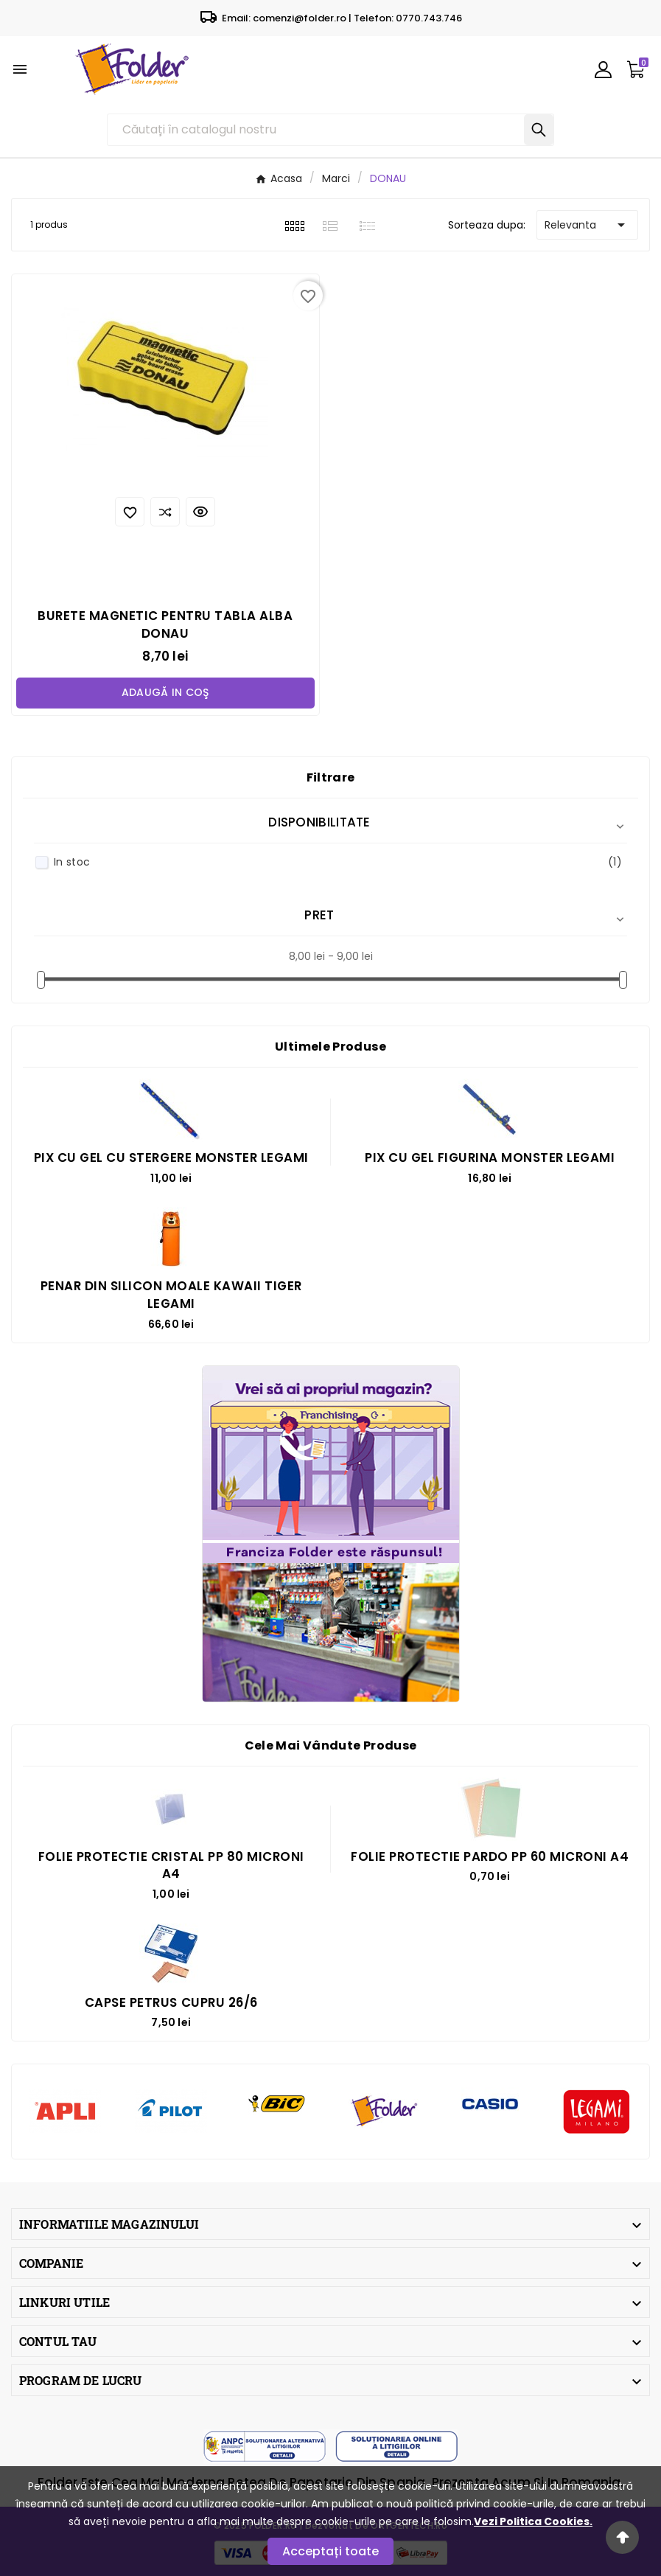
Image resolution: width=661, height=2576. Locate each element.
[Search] (538, 129)
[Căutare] (316, 129)
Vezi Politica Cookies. (533, 2521)
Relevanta (587, 225)
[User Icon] (603, 69)
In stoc (338, 862)
